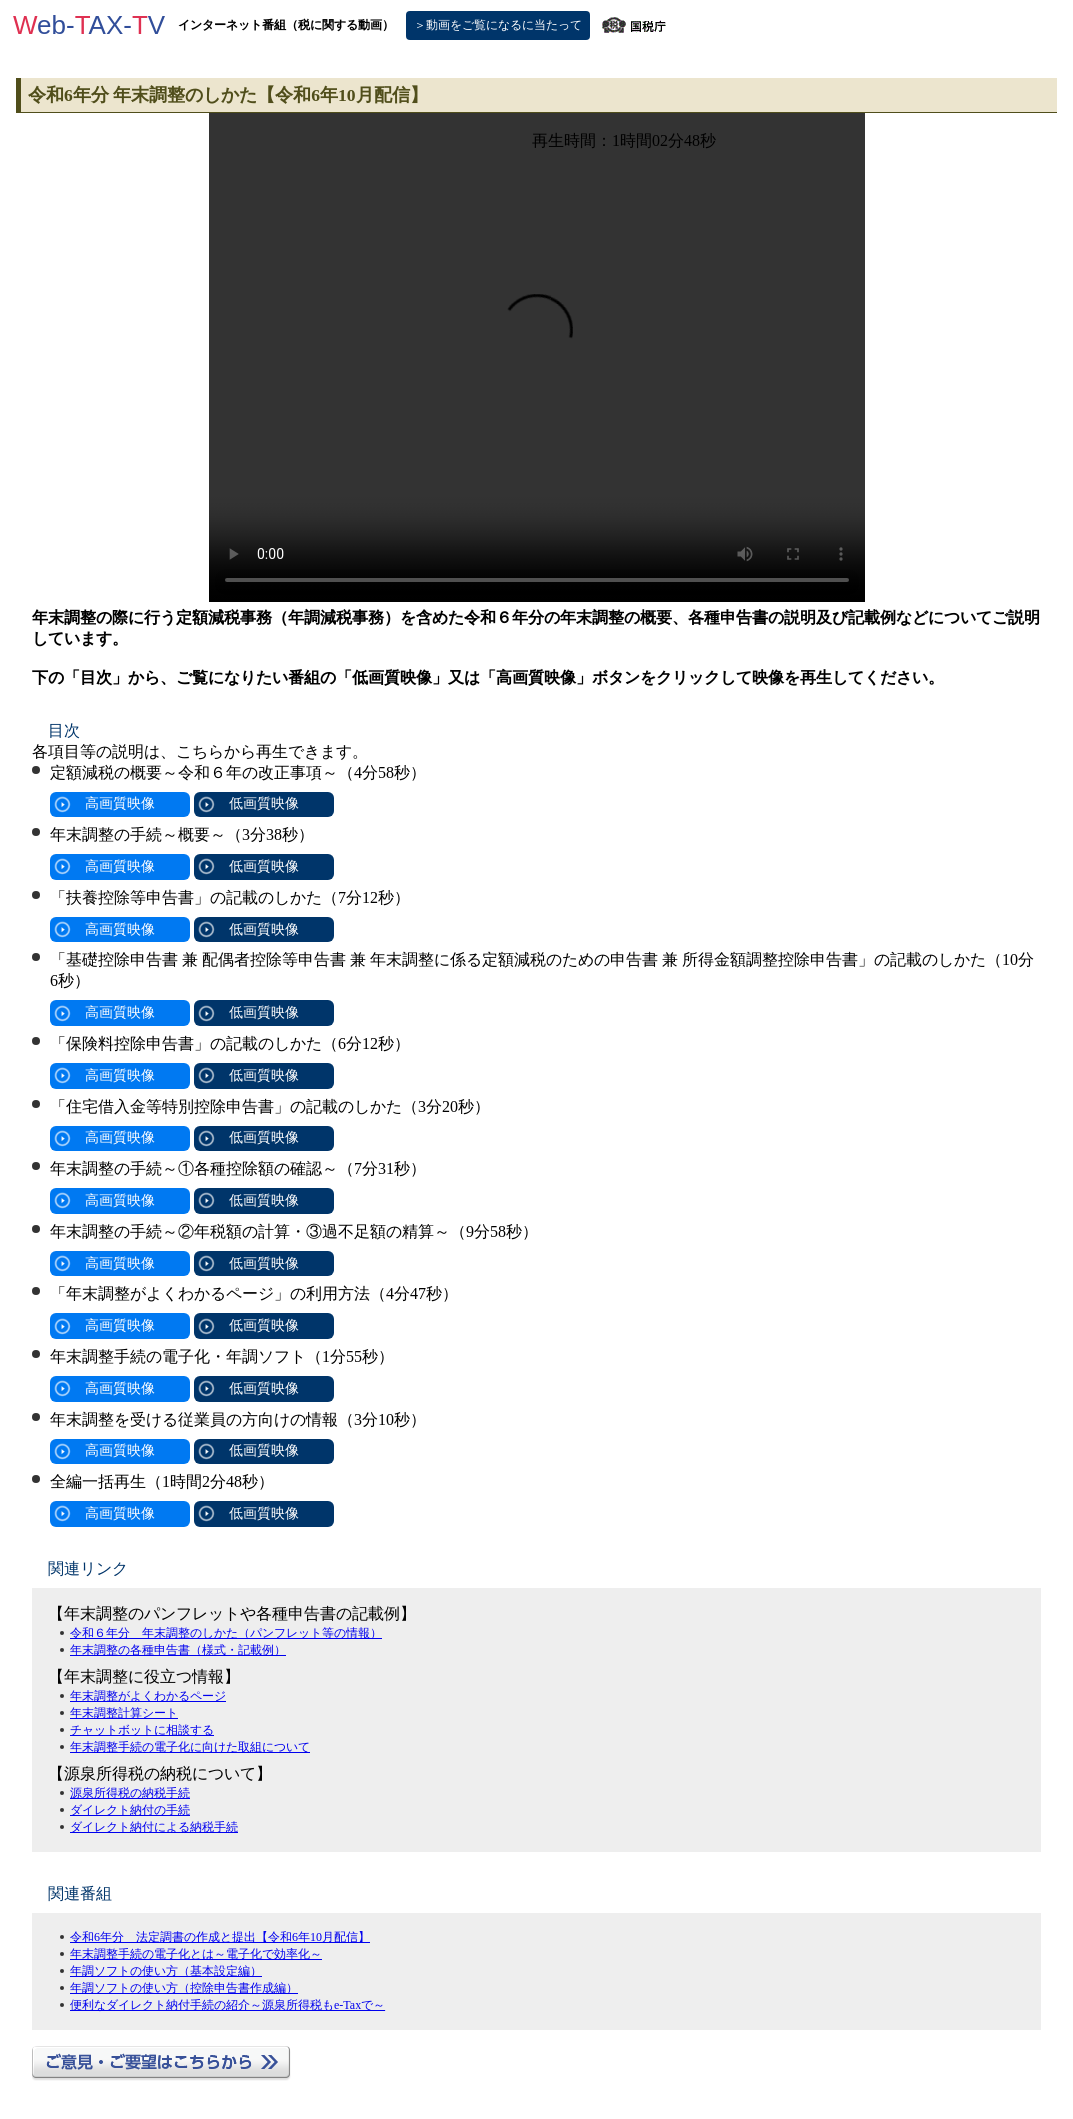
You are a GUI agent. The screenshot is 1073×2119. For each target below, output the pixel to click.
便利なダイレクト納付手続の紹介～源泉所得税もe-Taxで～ (227, 2005)
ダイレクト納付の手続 (130, 1810)
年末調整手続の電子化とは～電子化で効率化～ (196, 1954)
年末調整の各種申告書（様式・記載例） (178, 1650)
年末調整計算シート (124, 1713)
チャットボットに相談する (142, 1730)
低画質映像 (264, 803)
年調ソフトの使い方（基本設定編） (166, 1971)
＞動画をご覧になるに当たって (498, 25)
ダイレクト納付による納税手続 (154, 1827)
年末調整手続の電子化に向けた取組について (190, 1747)
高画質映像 (120, 803)
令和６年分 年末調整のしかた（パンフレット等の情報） (226, 1633)
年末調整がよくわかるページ (148, 1696)
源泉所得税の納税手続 (130, 1793)
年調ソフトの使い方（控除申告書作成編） (184, 1988)
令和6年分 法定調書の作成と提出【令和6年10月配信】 (220, 1937)
